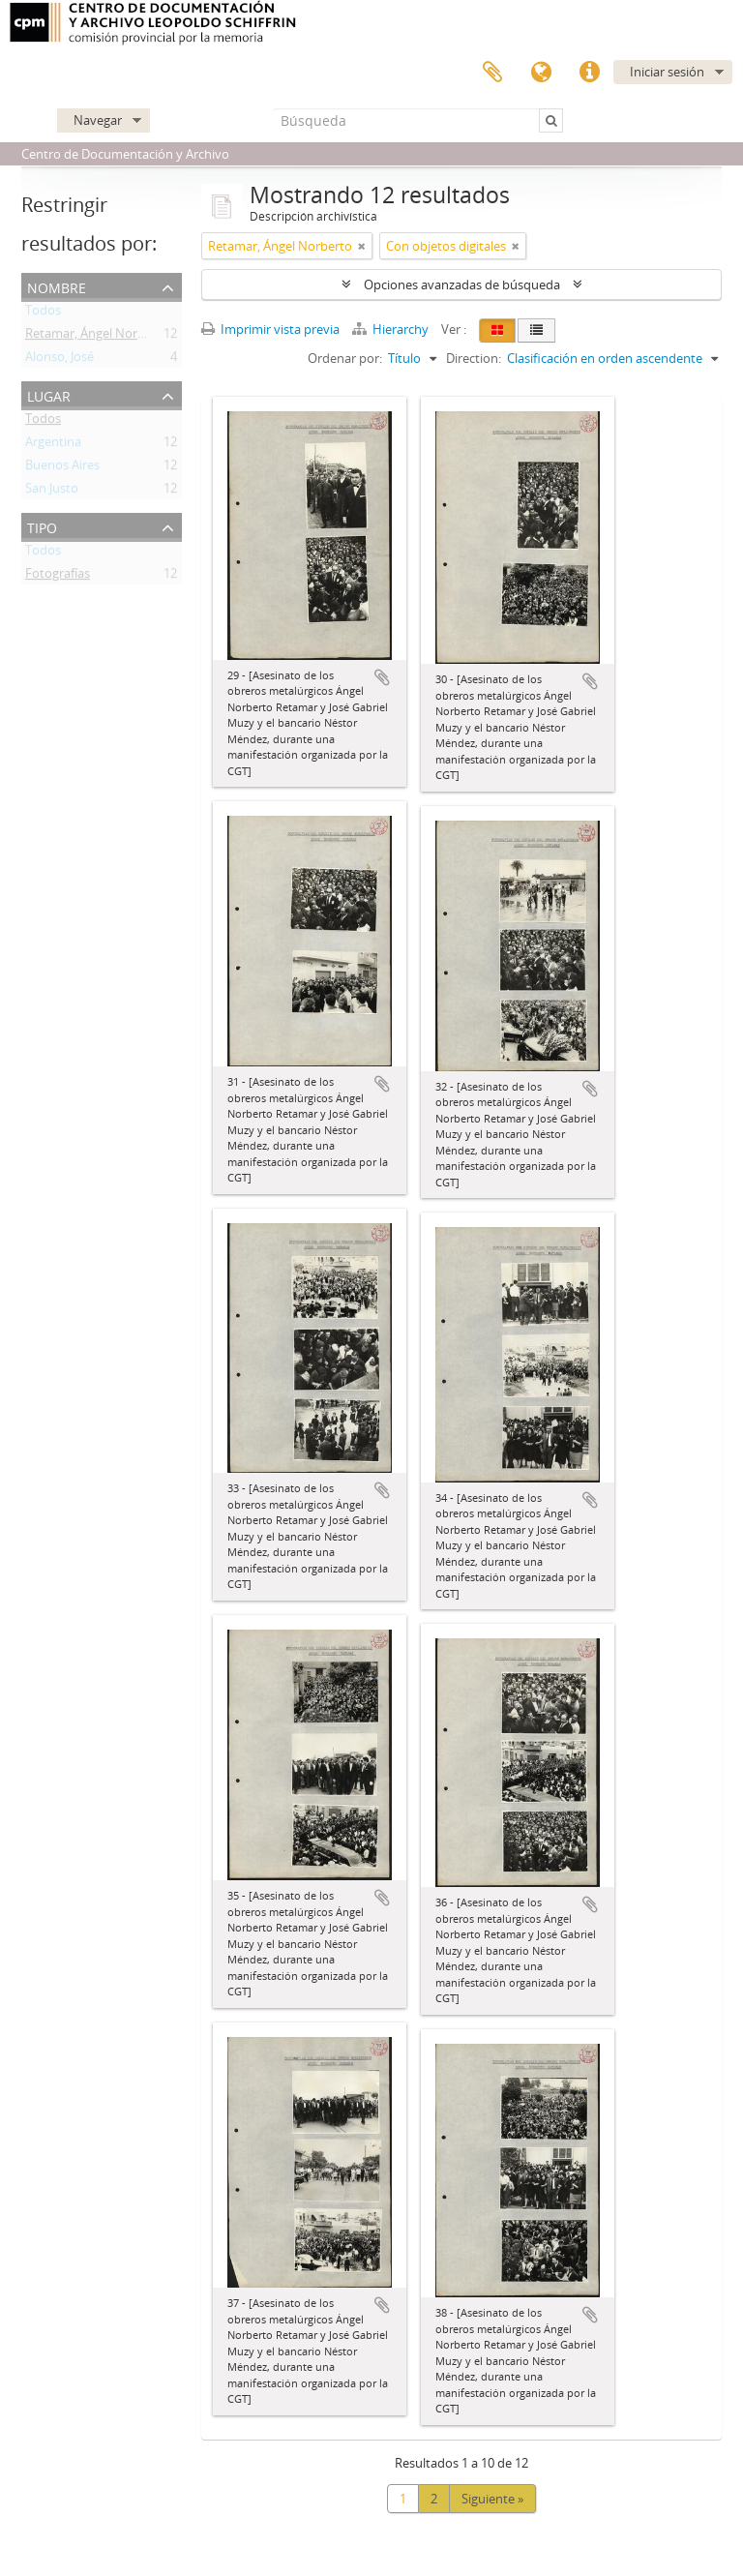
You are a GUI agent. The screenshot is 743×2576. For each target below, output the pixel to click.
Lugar (49, 394)
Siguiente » (492, 2498)
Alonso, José (59, 360)
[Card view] (497, 330)
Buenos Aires (62, 468)
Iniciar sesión (667, 71)
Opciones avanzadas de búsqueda (462, 284)
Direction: (473, 358)
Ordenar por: (345, 358)
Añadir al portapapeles (382, 677)
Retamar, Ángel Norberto (97, 336)
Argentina (53, 445)
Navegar (98, 120)
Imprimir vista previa (270, 329)
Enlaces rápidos (589, 72)
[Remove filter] (362, 245)
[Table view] (536, 330)
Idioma (541, 72)
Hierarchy (391, 329)
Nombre (56, 286)
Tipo (42, 526)
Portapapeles (492, 72)
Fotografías (57, 576)
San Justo (51, 491)
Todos (43, 313)
